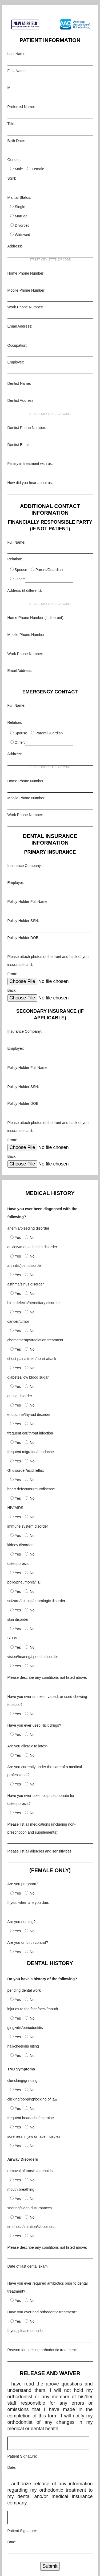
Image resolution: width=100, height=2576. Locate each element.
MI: (10, 87)
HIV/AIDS (15, 1508)
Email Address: (19, 326)
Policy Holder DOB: (23, 938)
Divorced (22, 225)
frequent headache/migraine (30, 2118)
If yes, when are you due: (28, 1902)
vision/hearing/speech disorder (32, 1657)
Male (19, 169)
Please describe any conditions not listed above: (47, 1677)
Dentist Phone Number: (26, 427)
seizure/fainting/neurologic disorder (36, 1601)
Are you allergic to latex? (27, 1746)
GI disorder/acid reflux (25, 1470)
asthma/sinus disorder (25, 1284)
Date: (11, 2467)
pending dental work (24, 1990)
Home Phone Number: (26, 273)
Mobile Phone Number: (26, 290)
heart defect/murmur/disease (31, 1489)
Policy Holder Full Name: (28, 901)
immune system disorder (27, 1526)
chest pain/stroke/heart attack (31, 1359)
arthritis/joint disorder (24, 1265)
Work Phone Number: (25, 307)
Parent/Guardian (49, 570)
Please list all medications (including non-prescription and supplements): (41, 1828)
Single (20, 207)
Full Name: (16, 542)
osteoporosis (18, 1563)
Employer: (15, 362)
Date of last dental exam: (28, 2266)
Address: (14, 246)
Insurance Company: (24, 865)
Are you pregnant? (22, 1884)
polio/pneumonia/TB (24, 1582)
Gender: (14, 160)
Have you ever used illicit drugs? (34, 1725)
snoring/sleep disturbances (29, 2208)
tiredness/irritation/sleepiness (31, 2226)
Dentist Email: (18, 445)
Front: (12, 974)
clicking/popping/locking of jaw (32, 2099)
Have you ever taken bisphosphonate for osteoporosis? (40, 1799)
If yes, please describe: (26, 2331)
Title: (11, 124)
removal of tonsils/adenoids (30, 2171)
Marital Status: (19, 197)
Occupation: (17, 345)
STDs (12, 1638)
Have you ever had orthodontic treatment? (42, 2312)
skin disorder (18, 1619)
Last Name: (17, 54)
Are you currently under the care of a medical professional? (44, 1771)
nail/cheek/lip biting (23, 2046)
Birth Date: (16, 141)
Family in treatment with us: (30, 463)
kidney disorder (20, 1545)
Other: (19, 579)
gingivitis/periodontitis (25, 2027)
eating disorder (19, 1396)
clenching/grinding (22, 2080)
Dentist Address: (21, 400)
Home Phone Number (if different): (36, 617)
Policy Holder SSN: (23, 921)
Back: (12, 990)
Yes (18, 1237)
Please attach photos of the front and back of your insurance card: (48, 960)
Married (21, 216)
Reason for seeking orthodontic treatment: (42, 2350)
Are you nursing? (21, 1922)
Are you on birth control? (27, 1942)
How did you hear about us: (30, 483)
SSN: (11, 178)
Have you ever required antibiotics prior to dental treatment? (47, 2287)
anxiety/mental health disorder (32, 1247)
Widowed (22, 235)
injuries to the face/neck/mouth (32, 2009)
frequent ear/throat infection (30, 1433)
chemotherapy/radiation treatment (35, 1340)
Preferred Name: (21, 107)
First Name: (17, 71)
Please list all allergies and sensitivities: (40, 1851)
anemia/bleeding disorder (28, 1228)
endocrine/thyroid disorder (29, 1414)
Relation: (14, 559)
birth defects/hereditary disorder (33, 1303)
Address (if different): (24, 590)
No (32, 1237)
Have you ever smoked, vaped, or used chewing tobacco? (47, 1700)
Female (38, 169)
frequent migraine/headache (30, 1452)
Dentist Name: (19, 383)
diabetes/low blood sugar (28, 1377)
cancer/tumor (18, 1321)
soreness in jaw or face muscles (33, 2136)
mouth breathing (20, 2189)
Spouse (20, 570)
